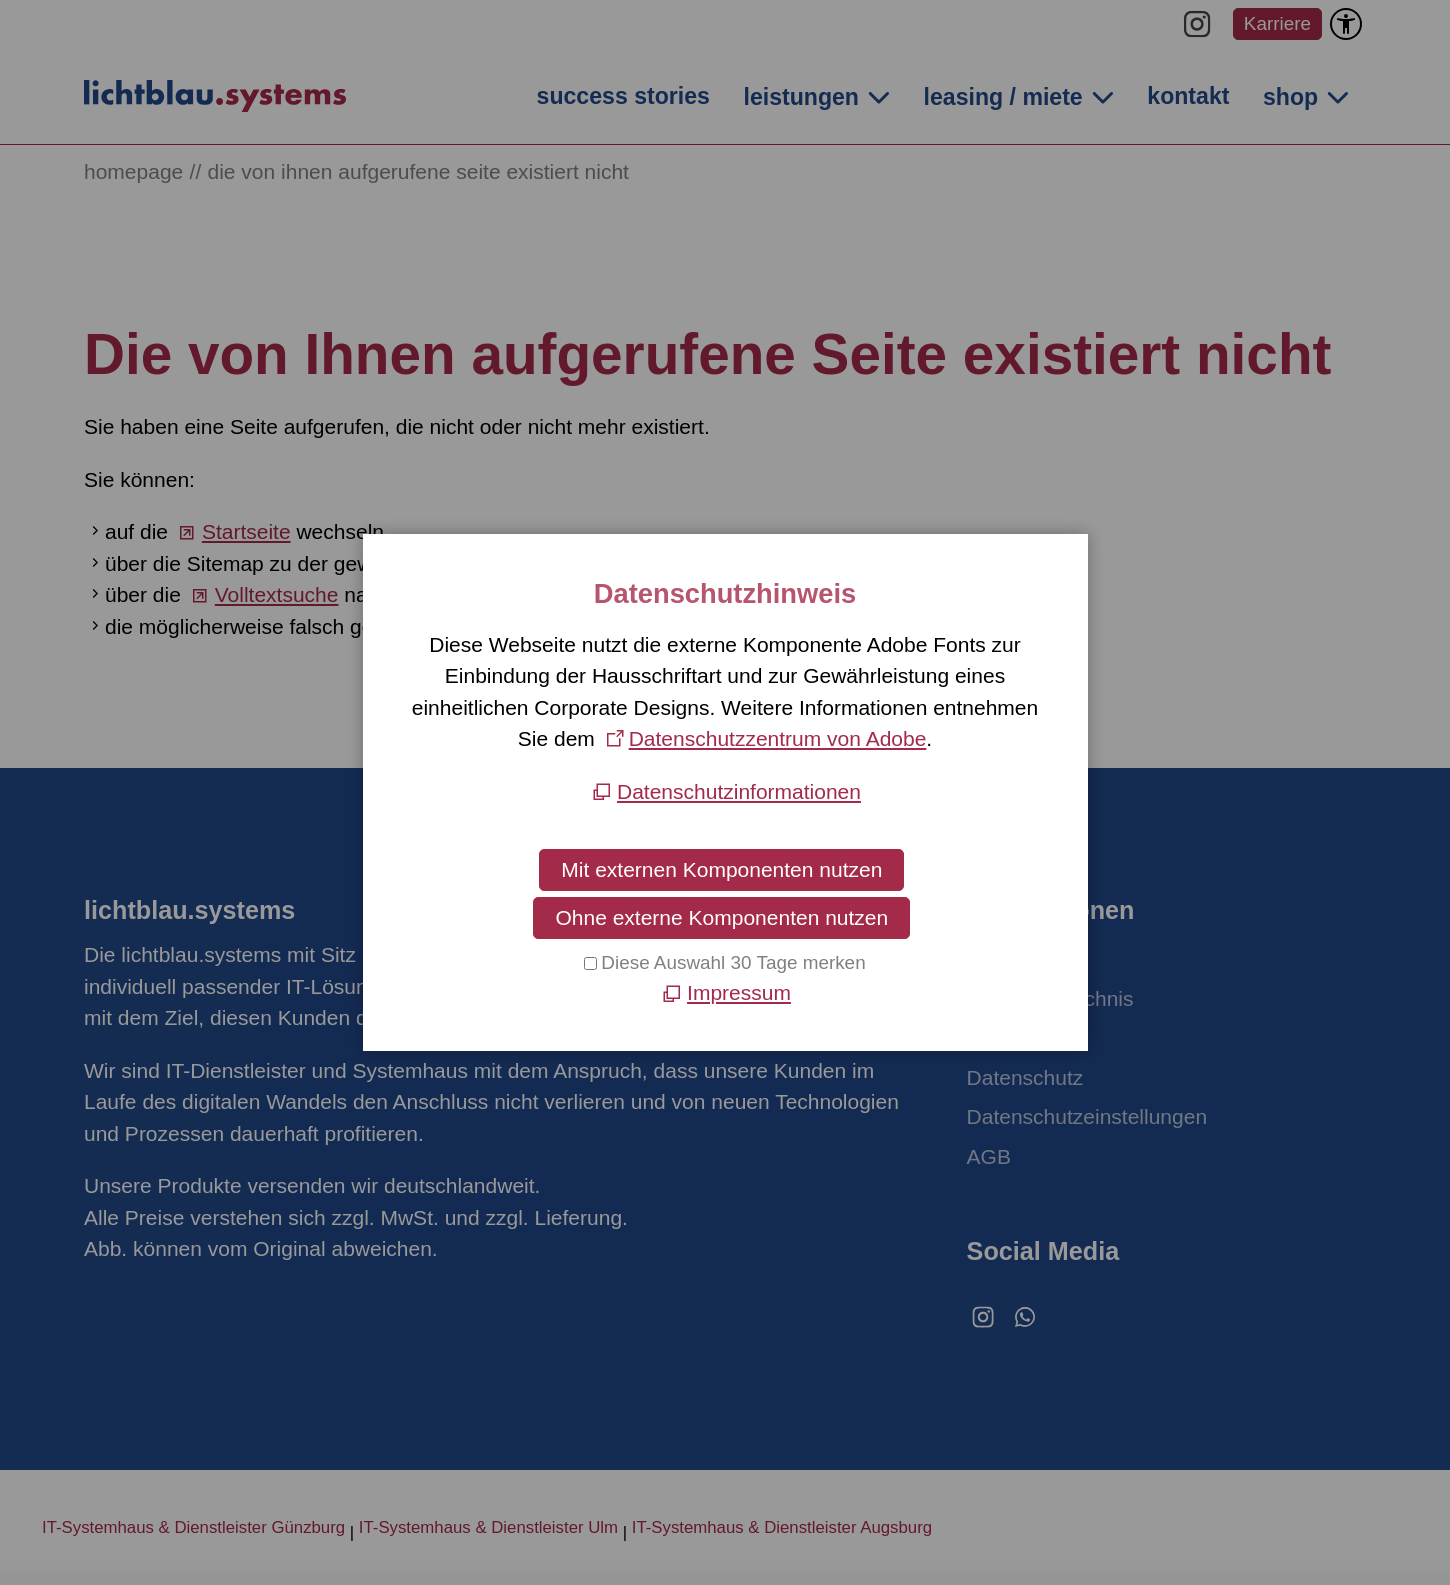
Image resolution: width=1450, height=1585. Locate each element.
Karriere (1277, 23)
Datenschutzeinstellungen (1087, 1116)
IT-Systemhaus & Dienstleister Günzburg (193, 1527)
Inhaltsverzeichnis (1050, 998)
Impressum (1019, 1037)
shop (1290, 97)
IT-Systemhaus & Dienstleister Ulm (488, 1527)
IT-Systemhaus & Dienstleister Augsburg (782, 1527)
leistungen (800, 97)
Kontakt (1002, 958)
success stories (623, 96)
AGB (989, 1156)
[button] (1197, 24)
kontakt (1188, 96)
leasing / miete (1003, 97)
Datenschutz (1025, 1077)
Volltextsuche (277, 594)
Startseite (246, 531)
